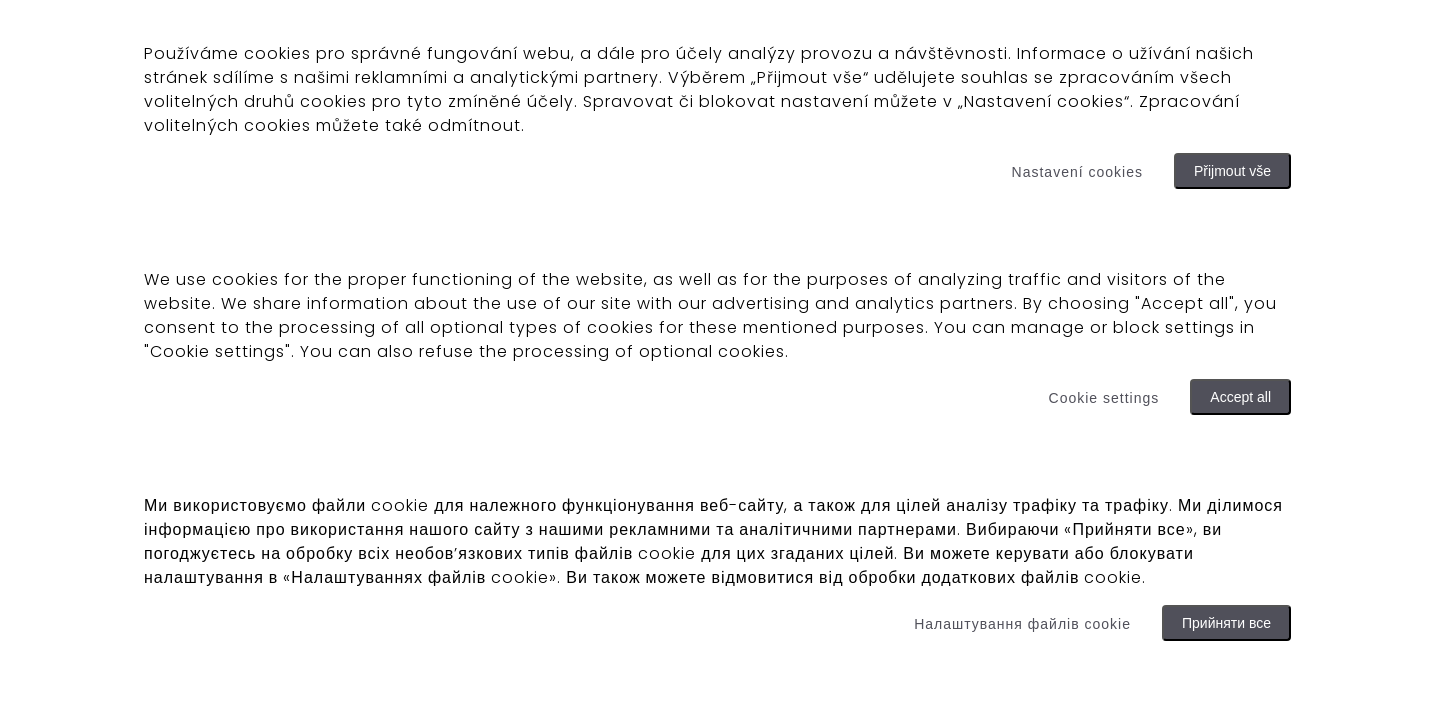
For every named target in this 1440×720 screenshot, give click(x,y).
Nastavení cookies (1077, 172)
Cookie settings (1104, 398)
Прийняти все (1226, 623)
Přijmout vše (1232, 171)
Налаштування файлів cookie (1022, 624)
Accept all (1240, 397)
